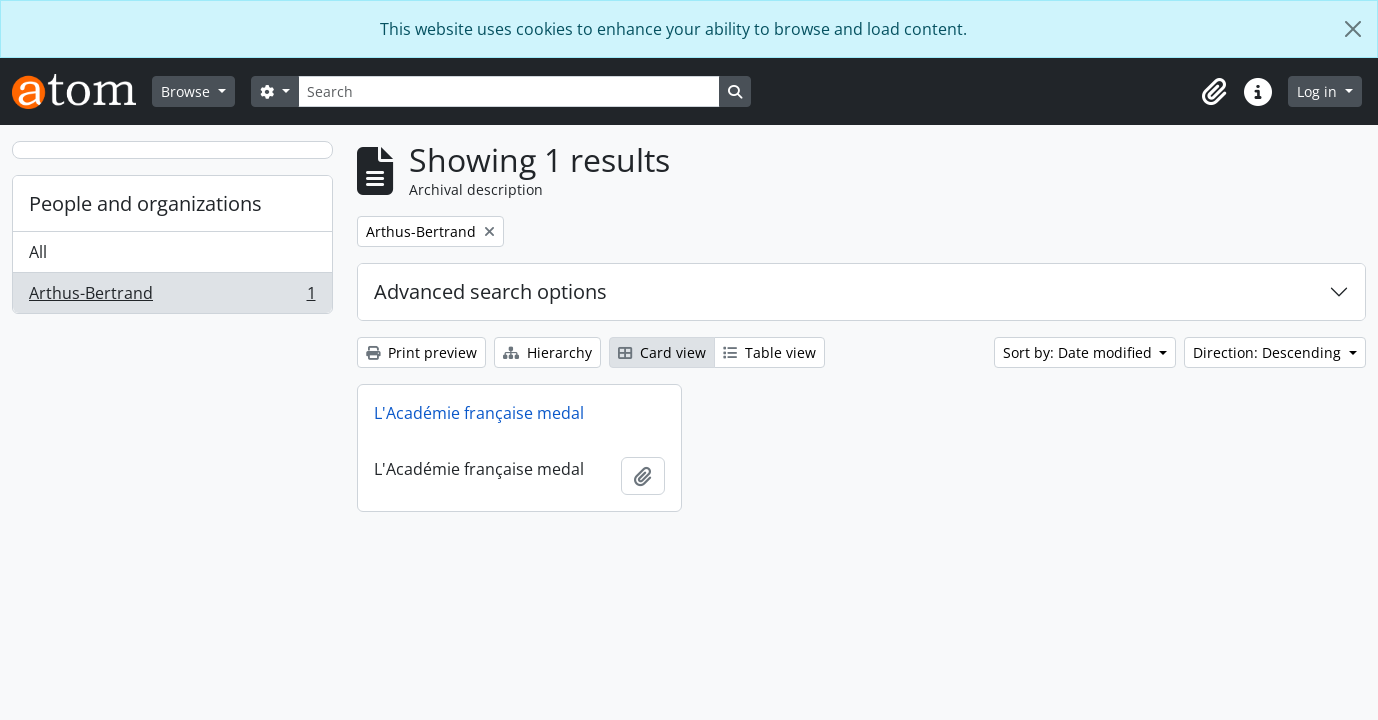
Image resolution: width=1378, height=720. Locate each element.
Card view (662, 352)
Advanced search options (490, 291)
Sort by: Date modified (1079, 352)
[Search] (509, 91)
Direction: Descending (1269, 352)
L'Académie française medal (479, 413)
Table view (769, 352)
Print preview (421, 352)
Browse (187, 91)
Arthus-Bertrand (172, 297)
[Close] (1353, 29)
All (38, 252)
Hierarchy (547, 352)
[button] (1214, 92)
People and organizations (145, 203)
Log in (1319, 91)
